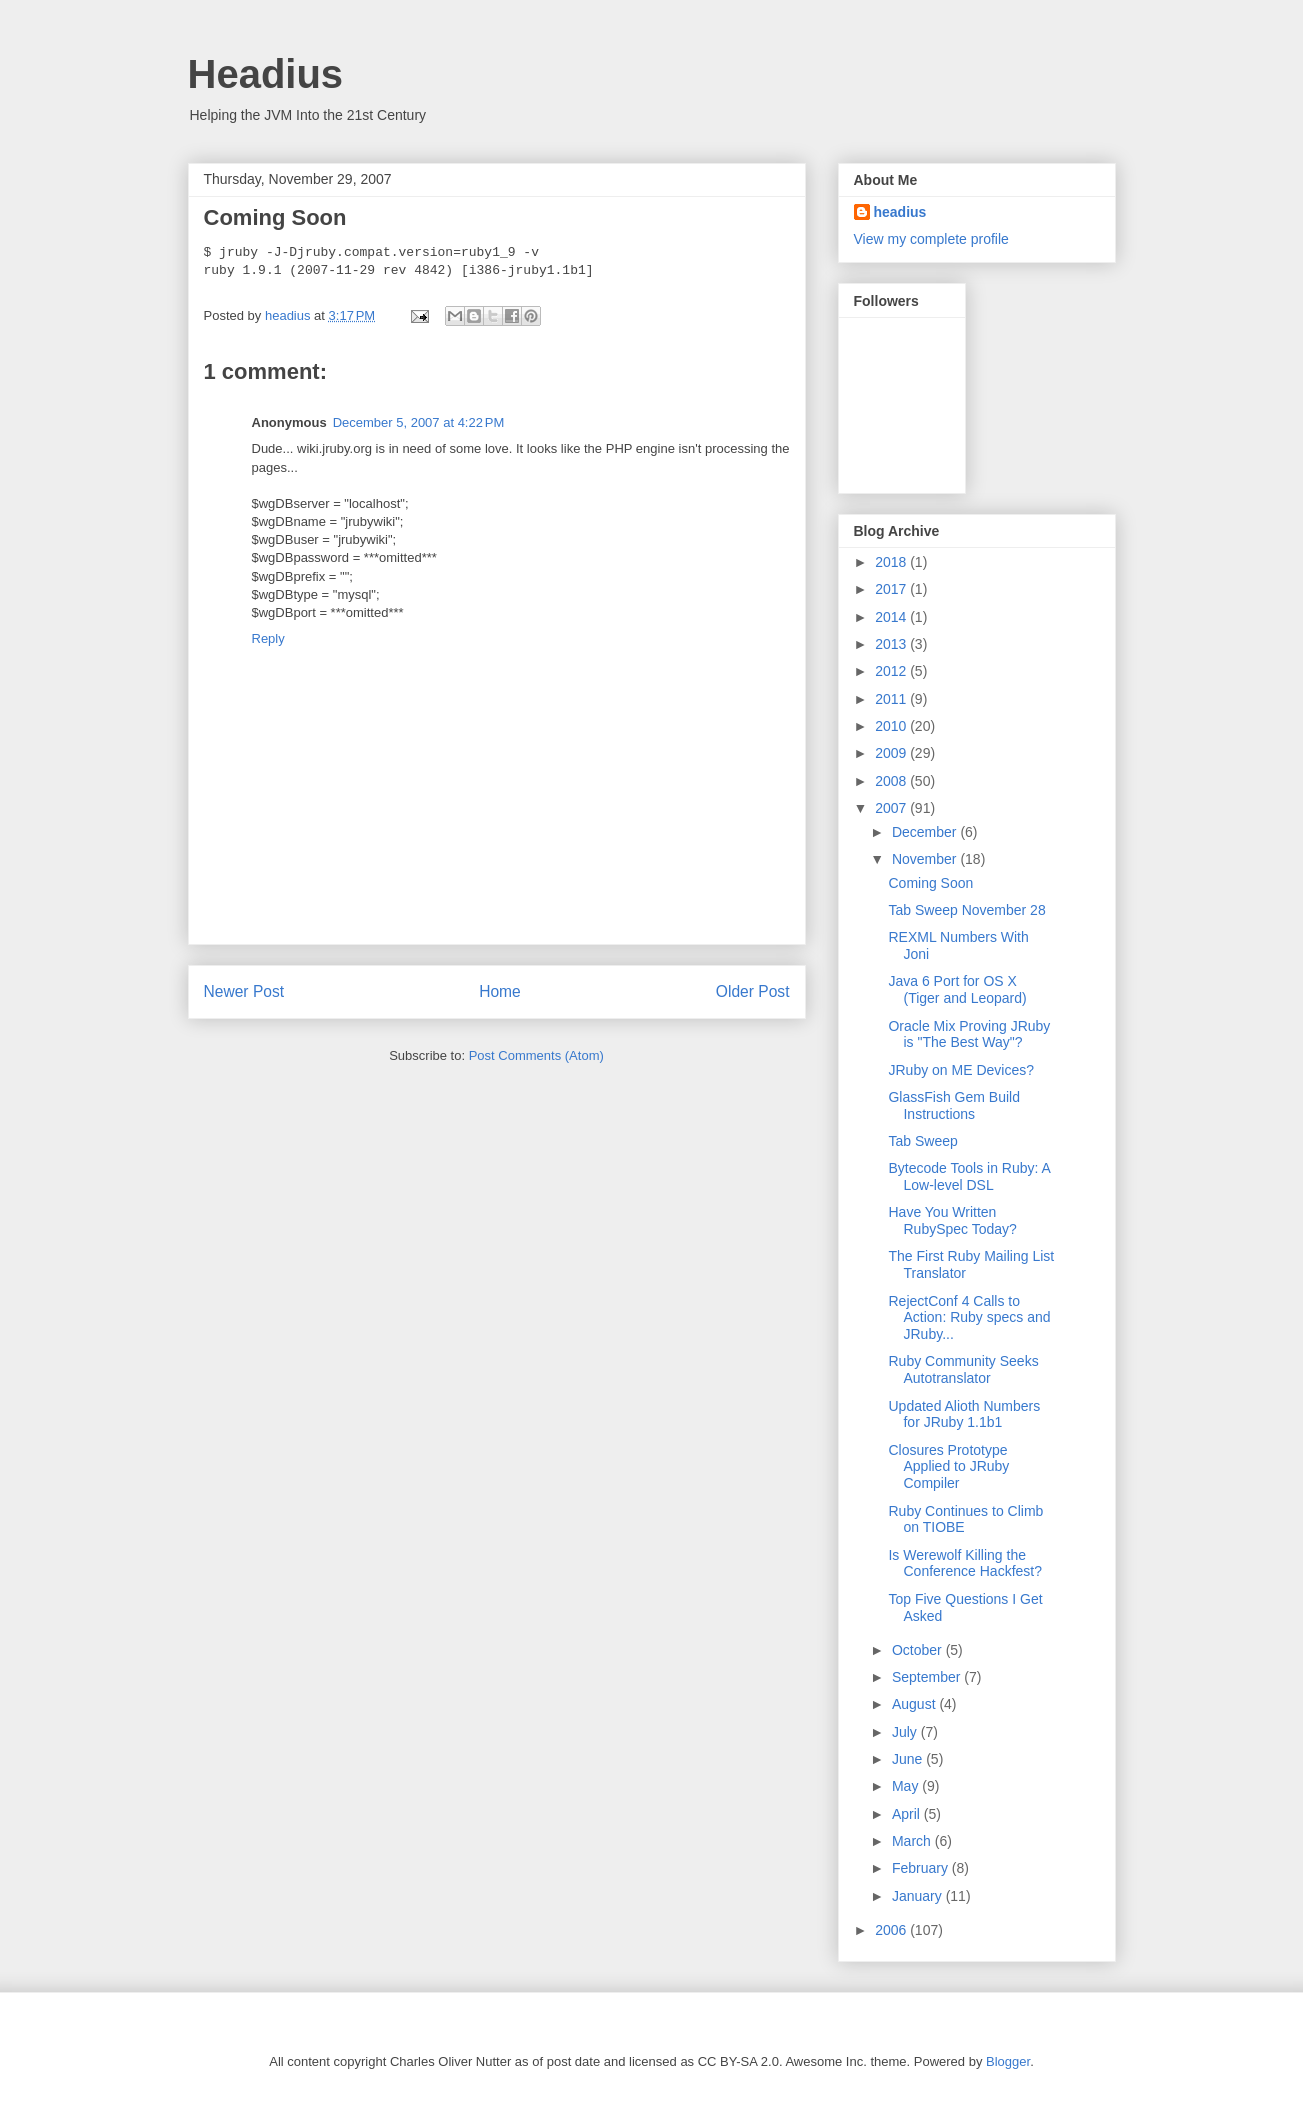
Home (500, 991)
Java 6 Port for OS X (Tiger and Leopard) (957, 989)
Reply (268, 638)
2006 (892, 1930)
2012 (892, 671)
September (928, 1677)
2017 (892, 589)
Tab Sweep (922, 1141)
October (919, 1650)
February (922, 1868)
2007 (892, 808)
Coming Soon (930, 883)
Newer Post (244, 991)
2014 (892, 617)
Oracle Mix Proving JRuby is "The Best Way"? (969, 1034)
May (907, 1786)
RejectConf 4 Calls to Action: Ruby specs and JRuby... (969, 1318)
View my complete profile (931, 239)
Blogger (1008, 2061)
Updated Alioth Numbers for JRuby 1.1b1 (964, 1414)
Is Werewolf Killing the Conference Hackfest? (965, 1563)
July (906, 1732)
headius (900, 212)
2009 (892, 753)
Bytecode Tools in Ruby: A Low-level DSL (969, 1176)
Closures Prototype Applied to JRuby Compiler (948, 1467)
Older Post (753, 991)
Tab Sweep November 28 (966, 910)
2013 (892, 644)
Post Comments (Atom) (536, 1055)
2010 (892, 726)
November (926, 859)
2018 (892, 562)
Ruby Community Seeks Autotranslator (963, 1369)
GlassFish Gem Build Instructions (953, 1105)
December (926, 832)
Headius (266, 74)
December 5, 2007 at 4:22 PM (419, 422)
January (919, 1896)
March (913, 1841)
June (909, 1759)
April (908, 1814)
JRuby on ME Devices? (961, 1070)
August (915, 1704)
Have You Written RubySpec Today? (952, 1220)
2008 (892, 781)
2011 (892, 699)
